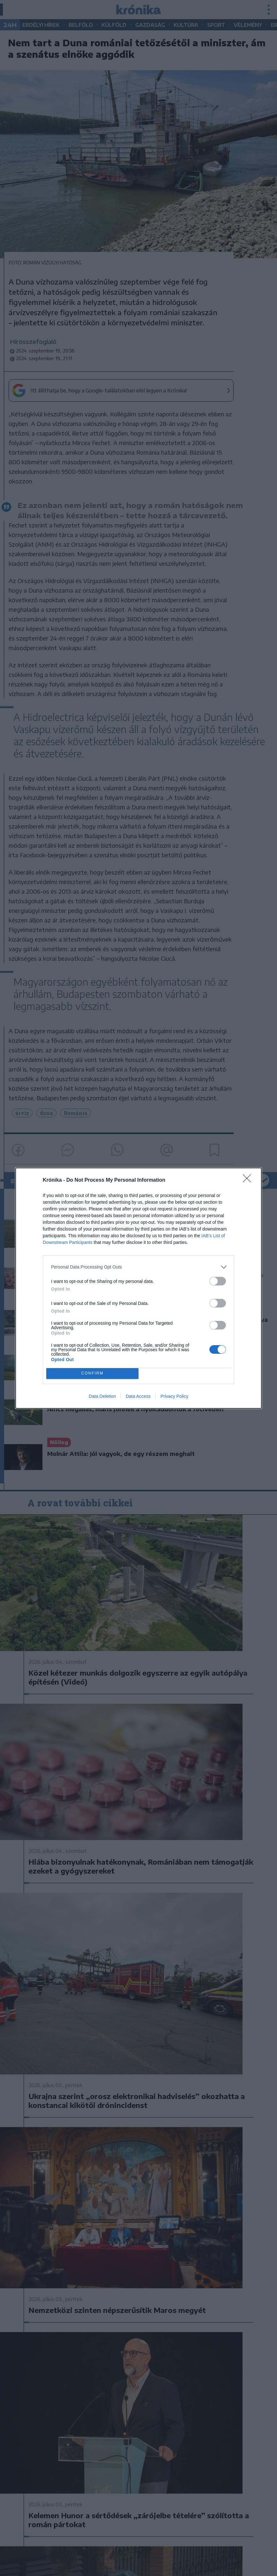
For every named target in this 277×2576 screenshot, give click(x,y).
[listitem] (138, 1267)
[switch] (217, 1281)
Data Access (138, 1396)
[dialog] (138, 1288)
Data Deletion (102, 1396)
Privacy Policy (174, 1396)
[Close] (249, 1180)
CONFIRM (92, 1373)
